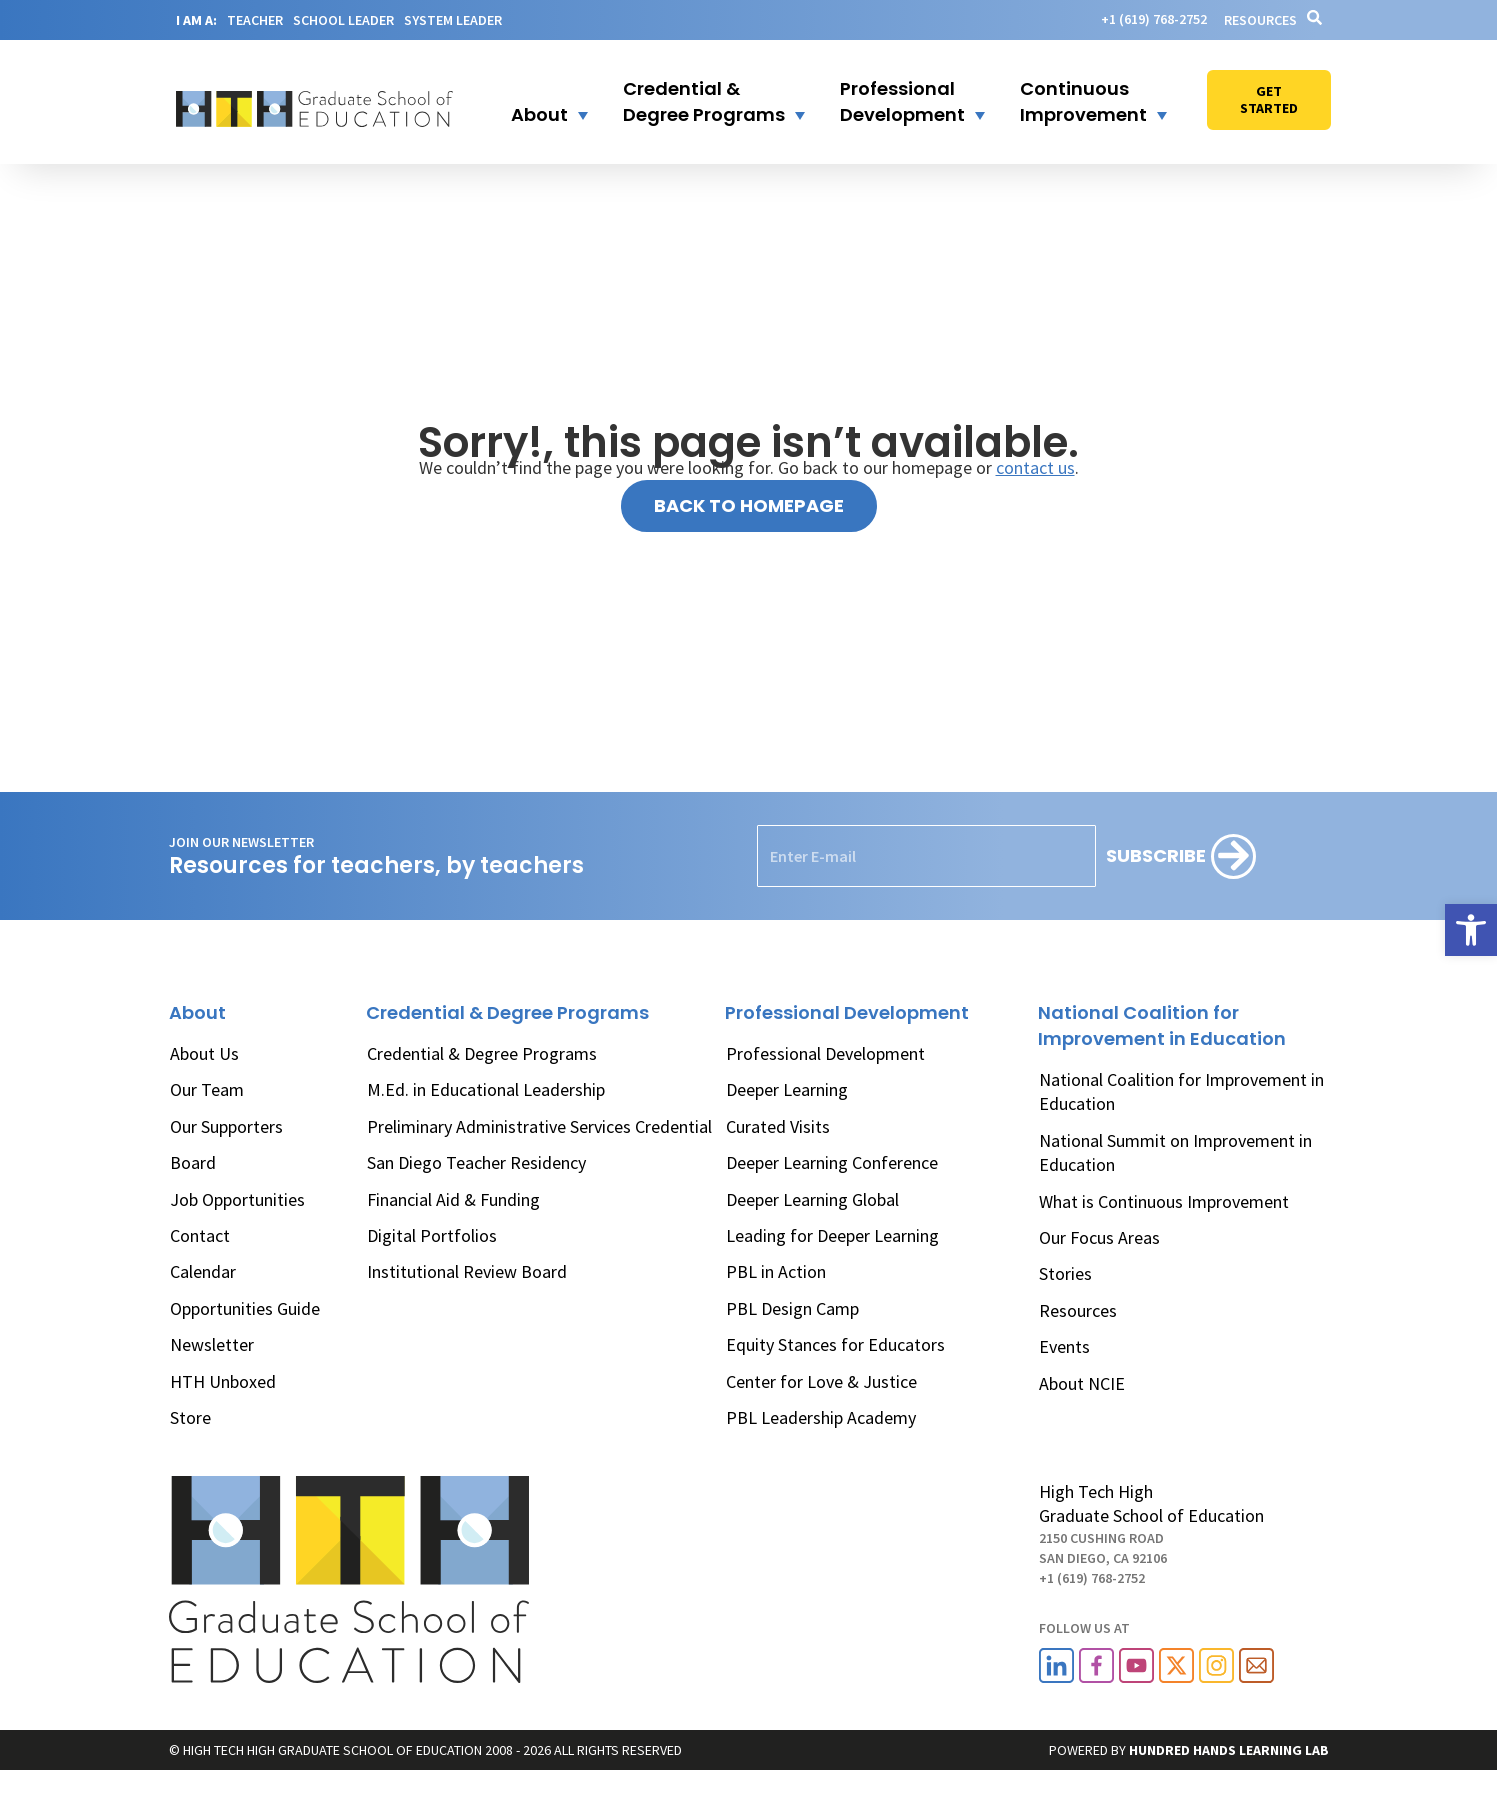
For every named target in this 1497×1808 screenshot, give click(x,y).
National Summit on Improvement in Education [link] (1175, 1152)
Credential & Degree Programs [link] (482, 1053)
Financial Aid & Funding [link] (453, 1199)
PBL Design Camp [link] (792, 1308)
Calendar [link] (203, 1271)
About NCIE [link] (1082, 1383)
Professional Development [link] (825, 1053)
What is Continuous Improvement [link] (1164, 1201)
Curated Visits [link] (778, 1126)
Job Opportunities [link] (237, 1199)
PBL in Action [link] (776, 1271)
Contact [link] (200, 1235)
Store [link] (190, 1417)
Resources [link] (1260, 20)
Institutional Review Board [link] (467, 1271)
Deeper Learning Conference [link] (832, 1162)
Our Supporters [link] (226, 1126)
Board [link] (193, 1162)
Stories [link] (1065, 1273)
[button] (537, 102)
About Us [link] (204, 1053)
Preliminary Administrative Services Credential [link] (539, 1126)
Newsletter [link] (212, 1344)
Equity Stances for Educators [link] (835, 1344)
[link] (1471, 930)
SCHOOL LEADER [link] (343, 20)
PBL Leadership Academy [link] (821, 1417)
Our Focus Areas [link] (1099, 1237)
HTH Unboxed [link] (223, 1381)
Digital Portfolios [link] (432, 1235)
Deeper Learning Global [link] (812, 1199)
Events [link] (1064, 1346)
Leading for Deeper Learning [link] (832, 1235)
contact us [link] (1035, 467)
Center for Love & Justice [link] (821, 1381)
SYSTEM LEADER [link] (453, 20)
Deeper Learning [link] (787, 1089)
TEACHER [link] (255, 20)
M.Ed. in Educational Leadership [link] (486, 1089)
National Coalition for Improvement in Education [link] (1181, 1091)
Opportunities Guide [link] (245, 1308)
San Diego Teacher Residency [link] (476, 1162)
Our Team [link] (207, 1089)
